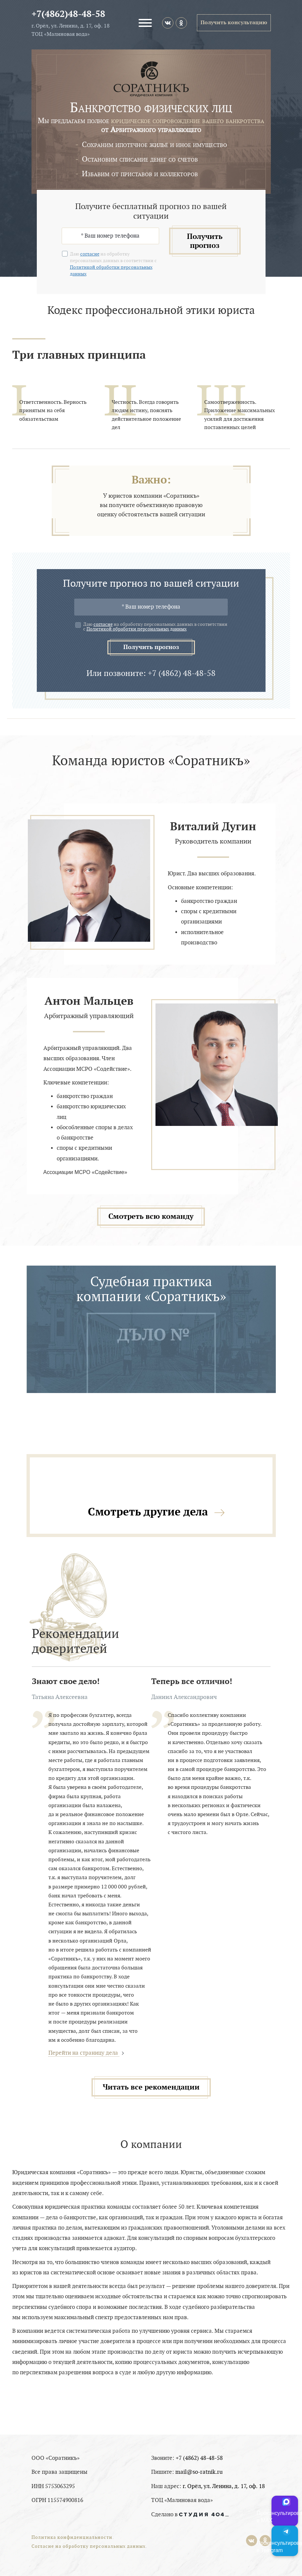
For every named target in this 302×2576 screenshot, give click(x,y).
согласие (89, 254)
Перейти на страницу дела (83, 2053)
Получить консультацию (234, 23)
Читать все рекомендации (151, 2087)
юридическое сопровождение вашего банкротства (187, 120)
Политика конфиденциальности (71, 2537)
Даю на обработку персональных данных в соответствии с (155, 626)
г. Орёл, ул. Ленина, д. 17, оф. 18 (224, 2486)
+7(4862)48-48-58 (68, 14)
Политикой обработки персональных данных (137, 629)
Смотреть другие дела (148, 1512)
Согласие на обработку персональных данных (88, 2546)
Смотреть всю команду (151, 1216)
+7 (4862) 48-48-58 (199, 2458)
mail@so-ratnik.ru (199, 2472)
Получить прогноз (204, 241)
